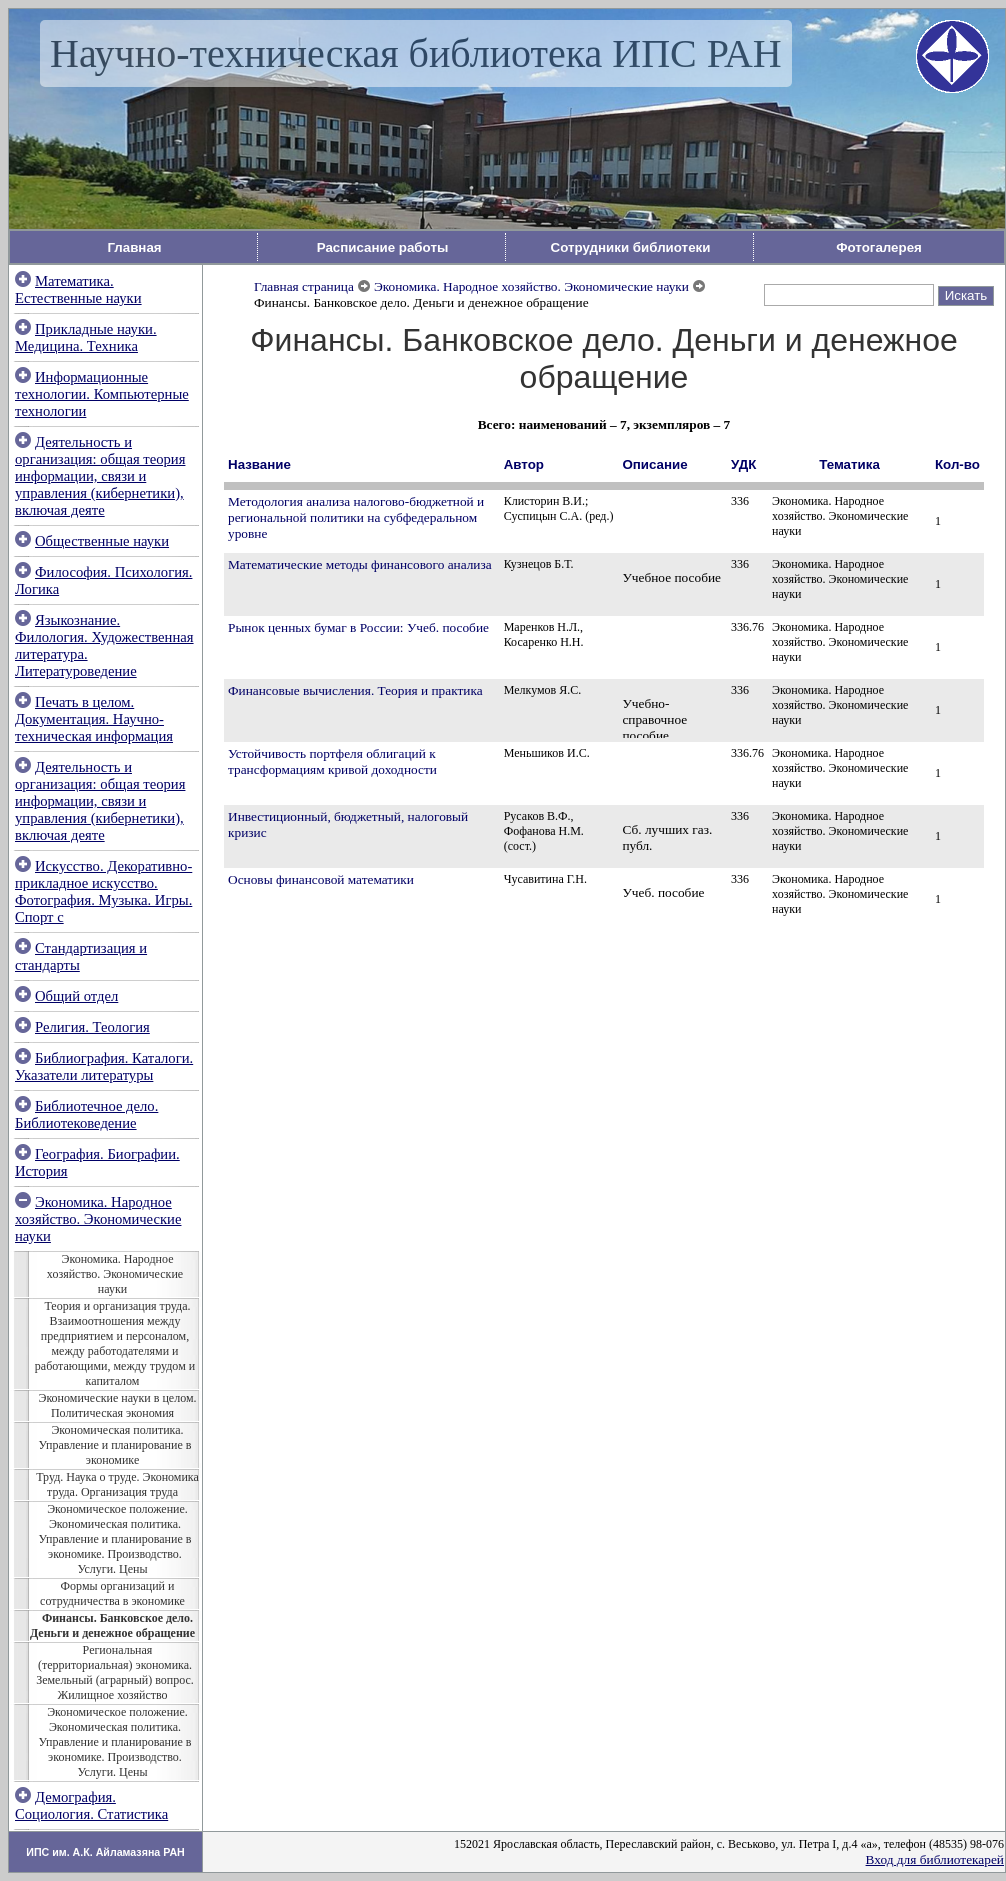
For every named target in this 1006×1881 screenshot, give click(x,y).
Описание (654, 464)
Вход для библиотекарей (935, 1859)
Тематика (849, 464)
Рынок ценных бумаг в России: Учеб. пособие (358, 627)
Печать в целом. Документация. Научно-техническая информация (94, 719)
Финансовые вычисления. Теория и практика (355, 690)
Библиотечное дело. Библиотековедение (86, 1114)
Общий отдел (76, 996)
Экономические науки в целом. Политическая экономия (117, 1405)
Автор (524, 464)
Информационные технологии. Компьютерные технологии (102, 394)
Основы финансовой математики (321, 879)
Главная (134, 247)
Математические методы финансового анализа (360, 564)
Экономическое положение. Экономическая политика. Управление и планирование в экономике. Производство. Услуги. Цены (115, 1539)
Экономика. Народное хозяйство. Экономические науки (98, 1219)
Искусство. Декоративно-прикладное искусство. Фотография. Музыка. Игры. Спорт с (103, 891)
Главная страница (304, 286)
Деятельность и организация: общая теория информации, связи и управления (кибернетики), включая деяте (100, 476)
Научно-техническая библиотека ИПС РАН (416, 53)
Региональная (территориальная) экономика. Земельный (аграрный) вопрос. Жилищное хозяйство (115, 1672)
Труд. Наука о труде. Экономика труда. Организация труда (117, 1484)
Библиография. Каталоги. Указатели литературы (104, 1066)
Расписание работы (383, 247)
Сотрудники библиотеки (631, 247)
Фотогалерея (879, 247)
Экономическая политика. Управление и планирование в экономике (115, 1445)
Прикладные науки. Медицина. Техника (86, 337)
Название (259, 464)
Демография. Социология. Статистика (91, 1805)
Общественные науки (102, 541)
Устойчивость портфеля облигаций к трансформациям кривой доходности (332, 761)
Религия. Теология (92, 1027)
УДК (743, 464)
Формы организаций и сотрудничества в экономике (112, 1593)
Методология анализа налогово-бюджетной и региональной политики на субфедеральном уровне (356, 517)
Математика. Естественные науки (78, 289)
